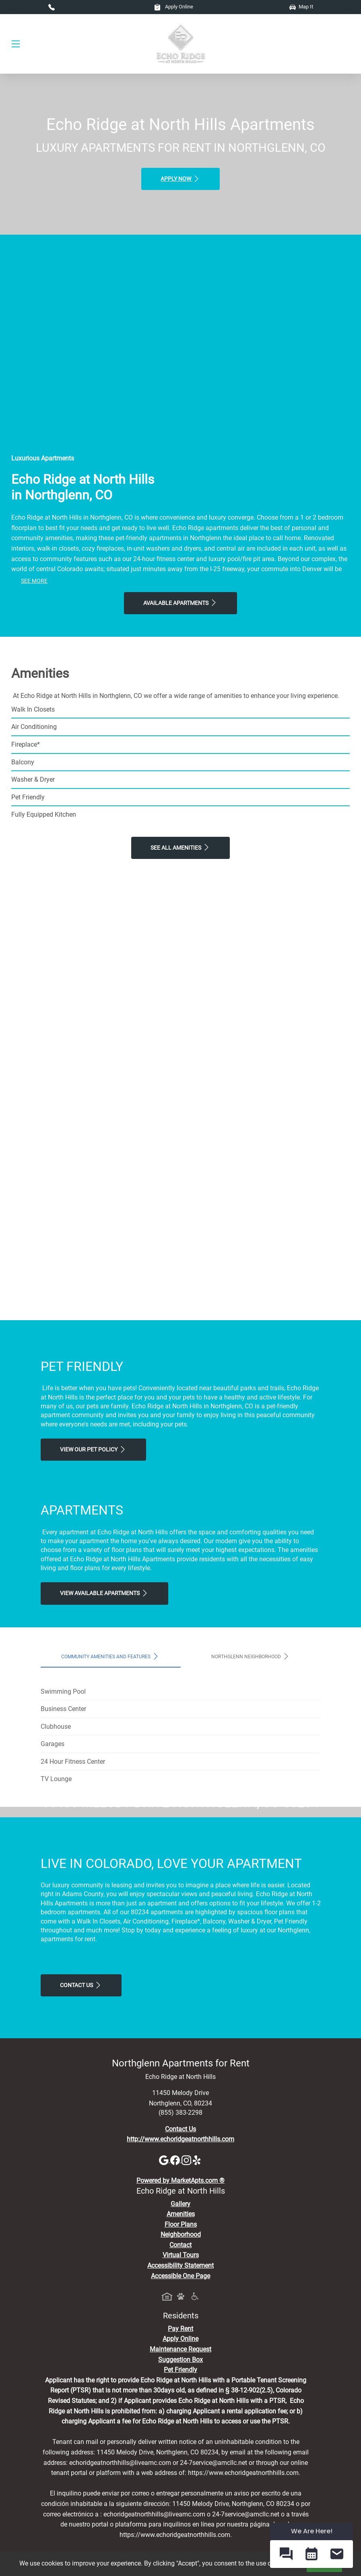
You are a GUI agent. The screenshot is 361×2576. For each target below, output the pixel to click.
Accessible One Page (180, 2426)
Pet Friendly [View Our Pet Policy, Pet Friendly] (180, 2520)
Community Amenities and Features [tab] (110, 1656)
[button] (286, 2554)
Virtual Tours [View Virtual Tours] (181, 2406)
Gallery (180, 2354)
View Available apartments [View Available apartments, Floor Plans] (104, 1593)
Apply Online (173, 7)
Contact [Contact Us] (180, 2395)
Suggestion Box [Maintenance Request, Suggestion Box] (180, 2510)
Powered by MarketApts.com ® (180, 2331)
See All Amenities (180, 847)
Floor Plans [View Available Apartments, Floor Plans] (181, 2375)
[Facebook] (176, 2310)
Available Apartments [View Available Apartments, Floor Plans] (180, 603)
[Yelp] (197, 2310)
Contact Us (81, 2136)
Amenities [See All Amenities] (181, 2365)
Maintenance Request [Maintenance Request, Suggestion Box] (180, 2500)
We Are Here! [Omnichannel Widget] (311, 2531)
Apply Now (180, 179)
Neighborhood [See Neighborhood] (181, 2385)
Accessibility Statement (180, 2416)
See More (34, 581)
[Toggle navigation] (16, 44)
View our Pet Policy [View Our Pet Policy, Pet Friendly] (93, 1449)
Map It (301, 7)
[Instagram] (187, 2310)
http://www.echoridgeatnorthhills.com (180, 2290)
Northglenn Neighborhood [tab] (250, 1656)
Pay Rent (180, 2479)
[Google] (164, 2310)
